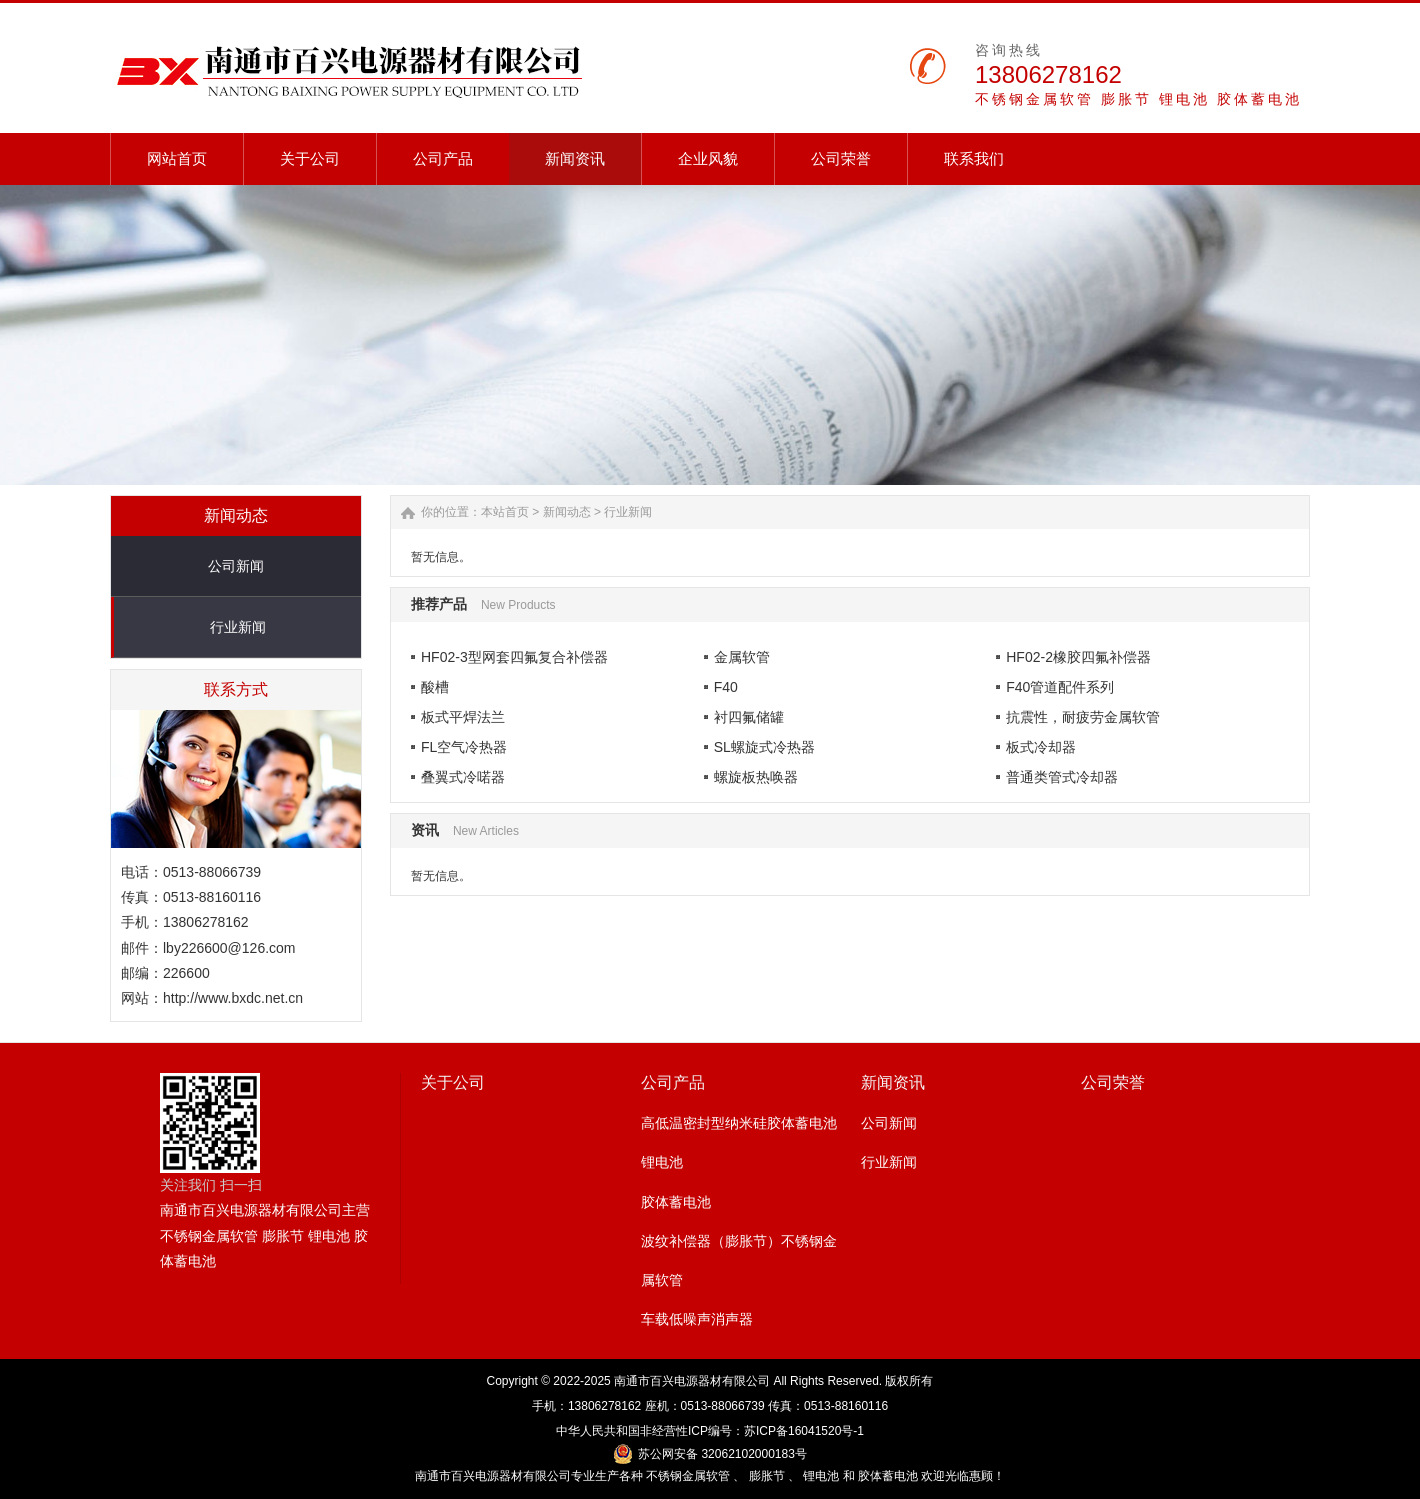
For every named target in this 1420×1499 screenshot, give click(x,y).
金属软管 (742, 657)
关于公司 (453, 1082)
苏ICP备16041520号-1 (804, 1431)
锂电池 (662, 1162)
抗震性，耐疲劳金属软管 (1083, 717)
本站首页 (505, 512)
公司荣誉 (1113, 1082)
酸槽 (435, 687)
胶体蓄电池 (676, 1202)
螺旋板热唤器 (756, 777)
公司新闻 (236, 566)
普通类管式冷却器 (1062, 777)
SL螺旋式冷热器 (764, 747)
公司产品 (673, 1082)
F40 (726, 687)
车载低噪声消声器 (697, 1319)
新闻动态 (567, 512)
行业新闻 (238, 627)
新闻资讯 (893, 1082)
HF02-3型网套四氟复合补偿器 (514, 657)
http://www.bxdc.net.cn (233, 998)
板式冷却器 (1041, 747)
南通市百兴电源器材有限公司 (692, 1381)
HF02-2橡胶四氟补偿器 (1078, 657)
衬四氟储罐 (749, 717)
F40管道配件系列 (1060, 687)
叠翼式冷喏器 (463, 777)
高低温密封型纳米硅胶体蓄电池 (739, 1123)
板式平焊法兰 (463, 717)
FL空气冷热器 (464, 747)
